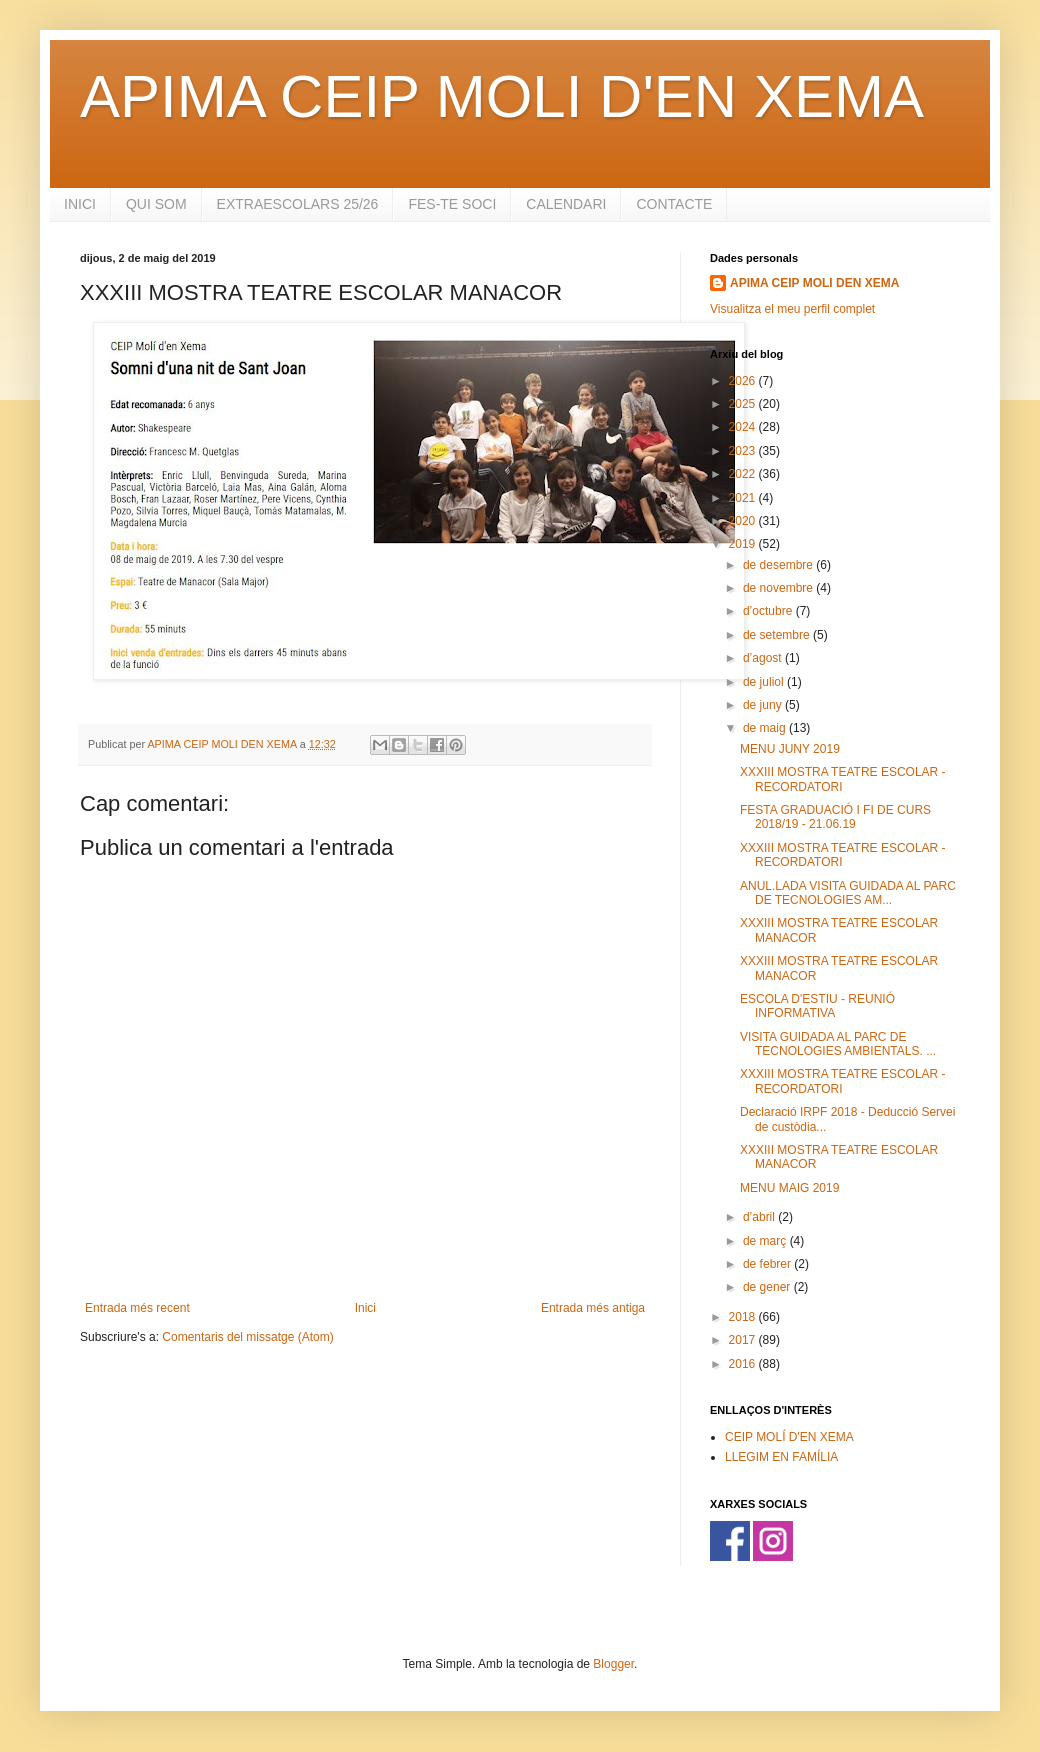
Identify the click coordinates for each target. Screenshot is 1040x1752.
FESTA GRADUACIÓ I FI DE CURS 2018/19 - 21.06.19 (835, 817)
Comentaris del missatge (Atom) (247, 1337)
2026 (744, 381)
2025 (744, 404)
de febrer (768, 1264)
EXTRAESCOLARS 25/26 (298, 204)
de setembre (778, 635)
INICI (80, 204)
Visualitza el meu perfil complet (792, 309)
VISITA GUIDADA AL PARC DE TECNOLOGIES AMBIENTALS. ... (838, 1044)
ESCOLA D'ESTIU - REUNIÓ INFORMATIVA (817, 1006)
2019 (744, 544)
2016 (744, 1364)
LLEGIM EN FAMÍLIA (781, 1457)
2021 (744, 498)
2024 (744, 427)
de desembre (779, 565)
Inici (365, 1308)
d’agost (764, 658)
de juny (764, 705)
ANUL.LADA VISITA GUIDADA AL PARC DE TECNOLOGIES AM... (848, 893)
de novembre (779, 588)
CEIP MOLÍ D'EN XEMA (789, 1437)
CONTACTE (674, 204)
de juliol (765, 682)
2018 (744, 1317)
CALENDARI (566, 204)
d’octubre (769, 611)
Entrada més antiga (593, 1308)
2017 (744, 1340)
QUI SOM (156, 204)
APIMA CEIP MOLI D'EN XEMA (502, 96)
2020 (744, 521)
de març (766, 1241)
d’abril (760, 1217)
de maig (766, 728)
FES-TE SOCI (452, 204)
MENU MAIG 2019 (789, 1188)
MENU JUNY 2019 (790, 749)
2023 (744, 451)
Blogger (613, 1664)
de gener (768, 1287)
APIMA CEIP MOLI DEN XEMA (814, 283)
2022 (744, 474)
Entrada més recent (137, 1308)
